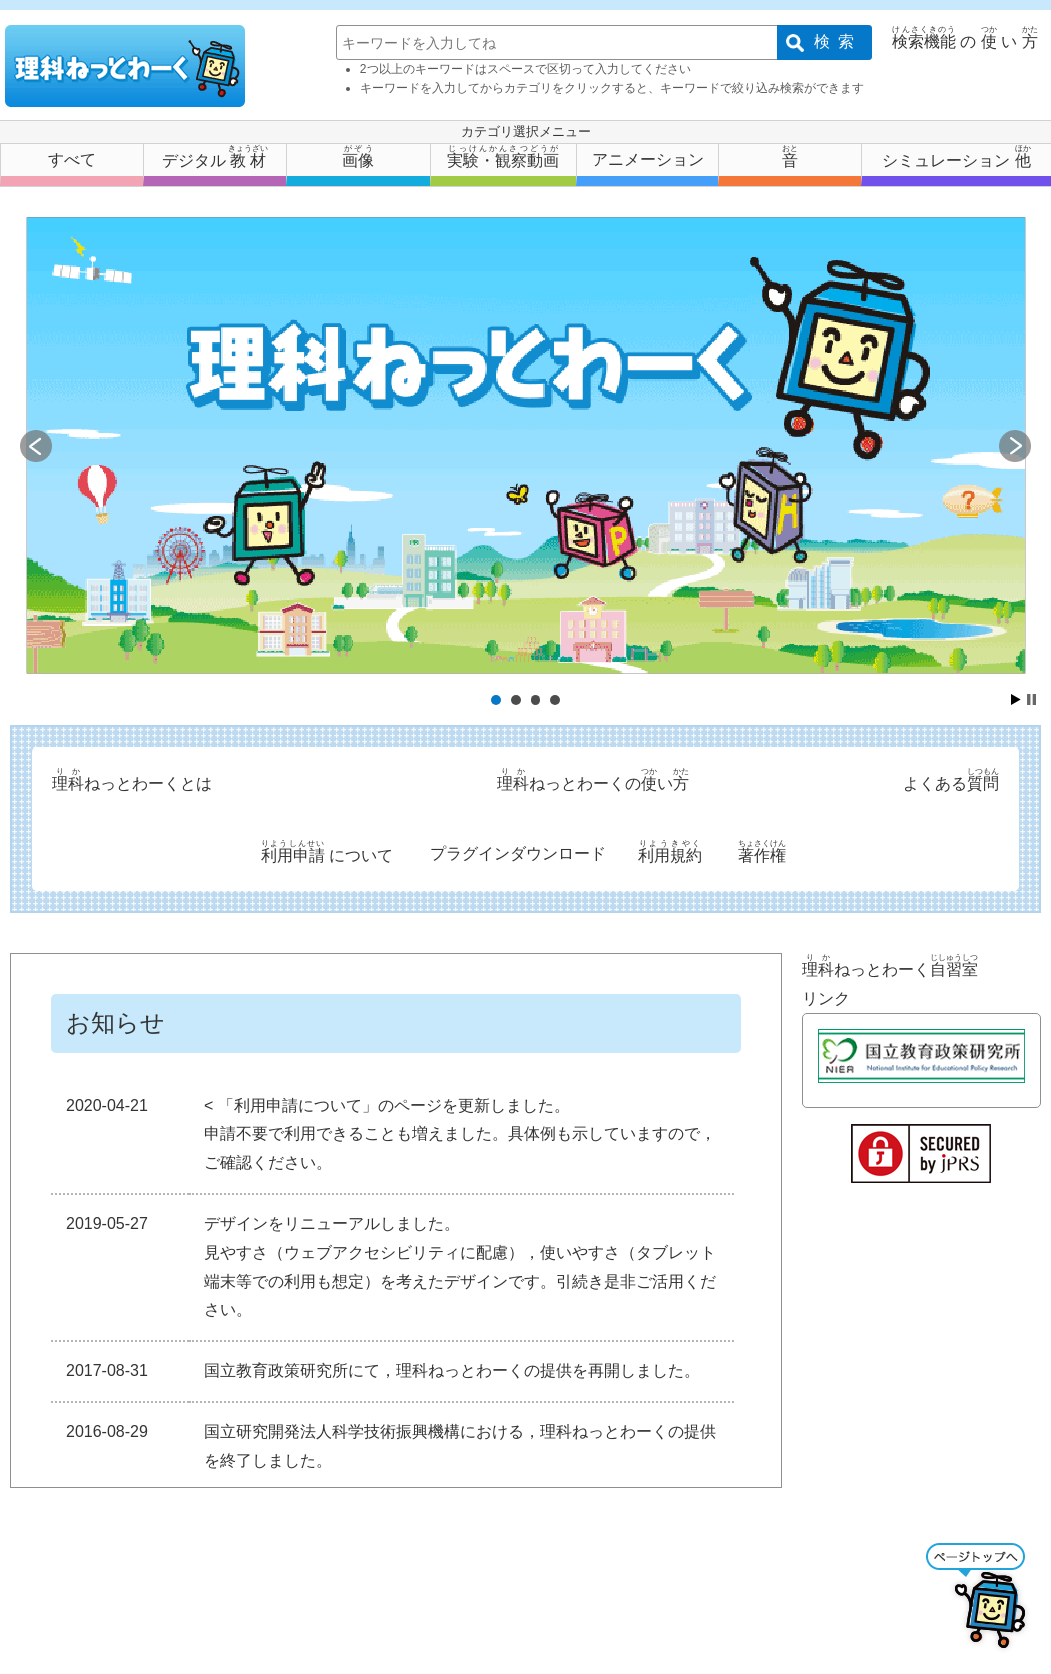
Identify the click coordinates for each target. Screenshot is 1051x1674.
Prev (36, 446)
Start (1016, 699)
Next (1015, 446)
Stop (1031, 699)
